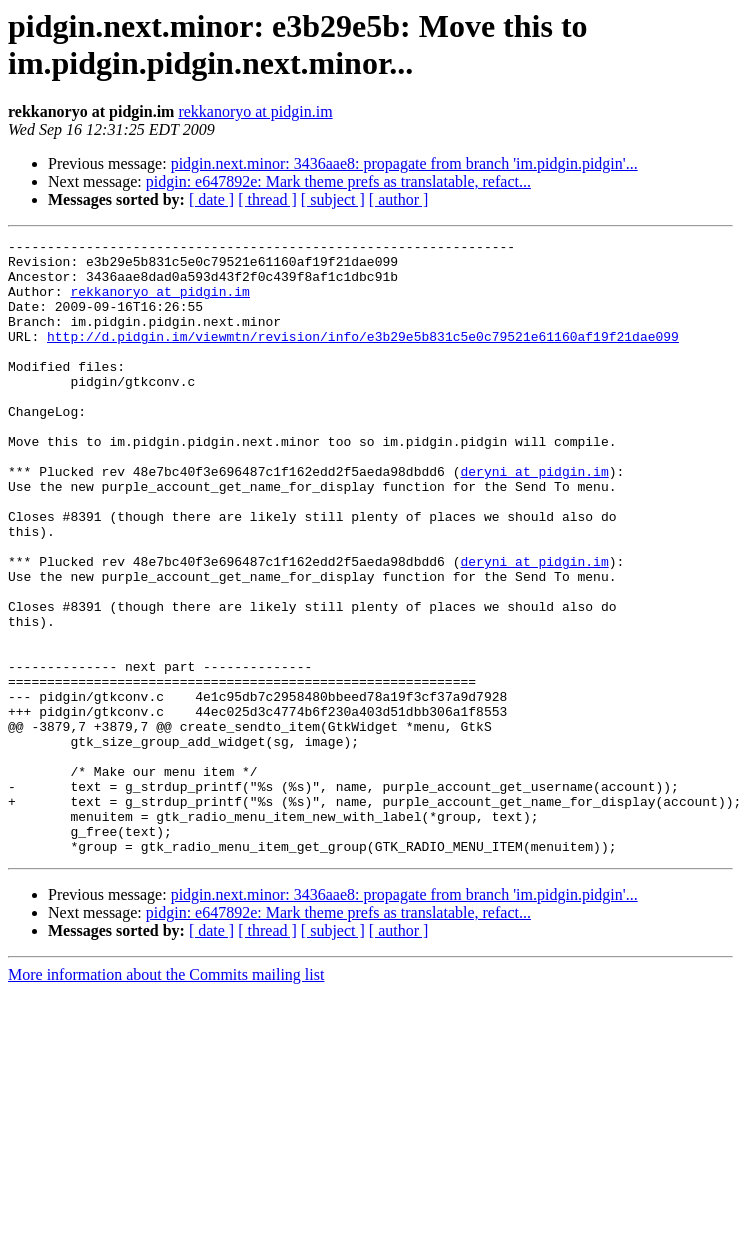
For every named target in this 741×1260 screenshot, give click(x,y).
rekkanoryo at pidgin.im (255, 111)
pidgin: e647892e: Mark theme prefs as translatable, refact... (338, 181)
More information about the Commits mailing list (166, 1097)
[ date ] (211, 199)
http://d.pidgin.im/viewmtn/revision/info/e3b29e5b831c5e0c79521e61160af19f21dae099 (363, 357)
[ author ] (399, 199)
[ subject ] (333, 199)
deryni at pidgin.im (534, 519)
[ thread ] (267, 199)
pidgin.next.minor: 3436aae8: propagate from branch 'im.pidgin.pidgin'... (404, 163)
